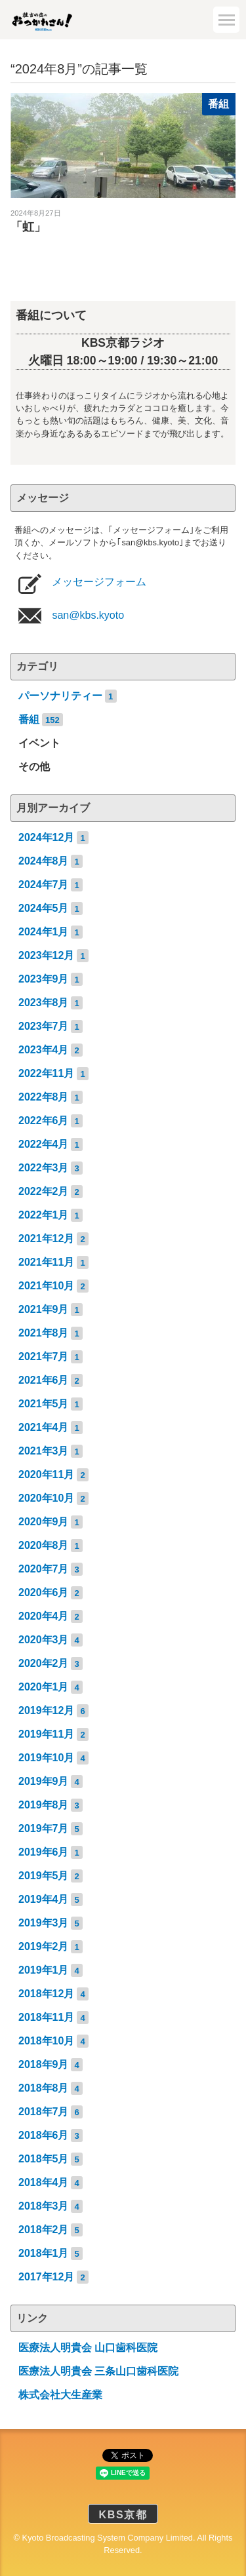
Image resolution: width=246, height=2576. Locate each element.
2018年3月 (43, 2206)
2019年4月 (43, 1899)
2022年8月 (43, 1097)
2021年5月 (43, 1403)
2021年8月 (43, 1332)
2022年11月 (46, 1073)
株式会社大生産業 (60, 2394)
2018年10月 (46, 2040)
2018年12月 (46, 1993)
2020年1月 (43, 1686)
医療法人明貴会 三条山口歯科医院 (98, 2371)
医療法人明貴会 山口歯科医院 (87, 2347)
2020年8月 (43, 1545)
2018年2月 (43, 2229)
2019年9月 (43, 1781)
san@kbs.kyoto (86, 615)
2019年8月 (43, 1804)
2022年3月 (43, 1167)
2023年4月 (43, 1049)
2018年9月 (43, 2064)
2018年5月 (43, 2158)
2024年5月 (43, 908)
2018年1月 (43, 2253)
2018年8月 (43, 2088)
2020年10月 (46, 1498)
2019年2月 (43, 1946)
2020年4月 (43, 1616)
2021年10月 (46, 1285)
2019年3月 (43, 1922)
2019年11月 (46, 1734)
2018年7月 (43, 2111)
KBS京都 (123, 2514)
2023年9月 (43, 979)
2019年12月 (46, 1710)
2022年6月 (43, 1120)
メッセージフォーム (97, 581)
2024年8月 (43, 861)
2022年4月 (43, 1144)
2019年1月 (43, 1970)
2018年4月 (43, 2182)
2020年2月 (43, 1663)
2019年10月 (46, 1757)
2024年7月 (43, 884)
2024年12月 (46, 837)
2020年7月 (43, 1568)
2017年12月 (46, 2276)
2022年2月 (43, 1191)
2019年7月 (43, 1828)
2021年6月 (43, 1380)
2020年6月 (43, 1592)
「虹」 (28, 226)
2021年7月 (43, 1356)
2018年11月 (46, 2017)
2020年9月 (43, 1521)
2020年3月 (43, 1639)
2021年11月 (46, 1262)
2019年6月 (43, 1852)
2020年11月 (46, 1474)
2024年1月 (43, 931)
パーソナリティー (60, 695)
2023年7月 (43, 1026)
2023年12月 (46, 955)
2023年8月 (43, 1002)
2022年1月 (43, 1214)
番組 (218, 103)
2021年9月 (43, 1309)
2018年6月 (43, 2135)
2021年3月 (43, 1450)
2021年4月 (43, 1427)
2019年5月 (43, 1875)
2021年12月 (46, 1238)
